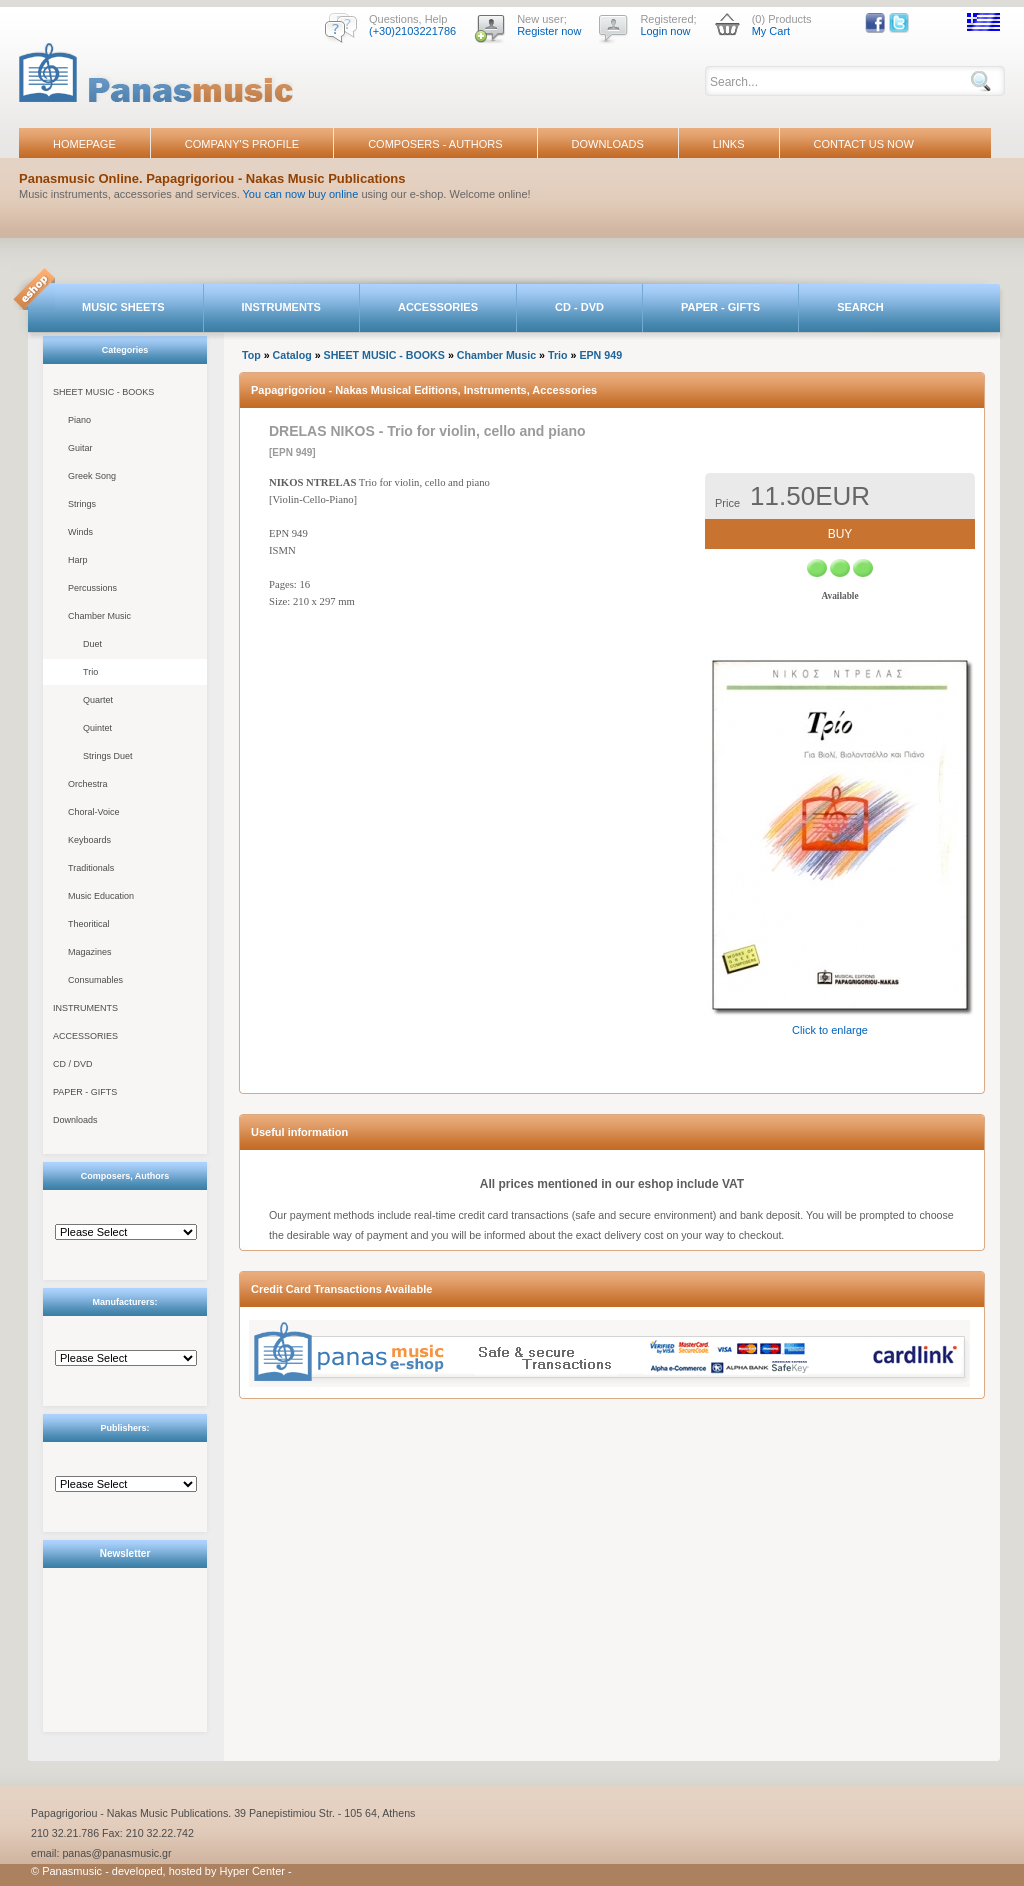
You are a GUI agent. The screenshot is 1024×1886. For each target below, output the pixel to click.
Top (251, 355)
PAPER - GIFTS (720, 307)
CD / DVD (73, 1064)
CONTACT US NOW (864, 144)
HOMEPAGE (84, 144)
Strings (82, 504)
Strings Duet (108, 756)
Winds (80, 532)
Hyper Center (252, 1871)
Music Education (101, 896)
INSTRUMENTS (281, 307)
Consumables (95, 980)
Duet (92, 644)
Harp (78, 560)
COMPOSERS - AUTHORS (435, 144)
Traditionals (91, 868)
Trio (90, 672)
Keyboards (89, 840)
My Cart (771, 31)
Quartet (98, 700)
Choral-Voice (94, 812)
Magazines (90, 952)
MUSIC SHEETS (123, 307)
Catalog (292, 355)
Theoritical (89, 924)
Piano (79, 420)
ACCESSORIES (438, 307)
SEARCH (860, 307)
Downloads (75, 1120)
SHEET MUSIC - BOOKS (103, 392)
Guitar (80, 448)
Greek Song (92, 476)
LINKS (729, 144)
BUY (840, 534)
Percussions (92, 588)
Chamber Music (99, 616)
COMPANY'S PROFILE (242, 144)
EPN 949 (600, 355)
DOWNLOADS (608, 144)
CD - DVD (579, 307)
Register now (549, 31)
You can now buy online (301, 194)
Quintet (97, 728)
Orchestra (88, 784)
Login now (665, 31)
